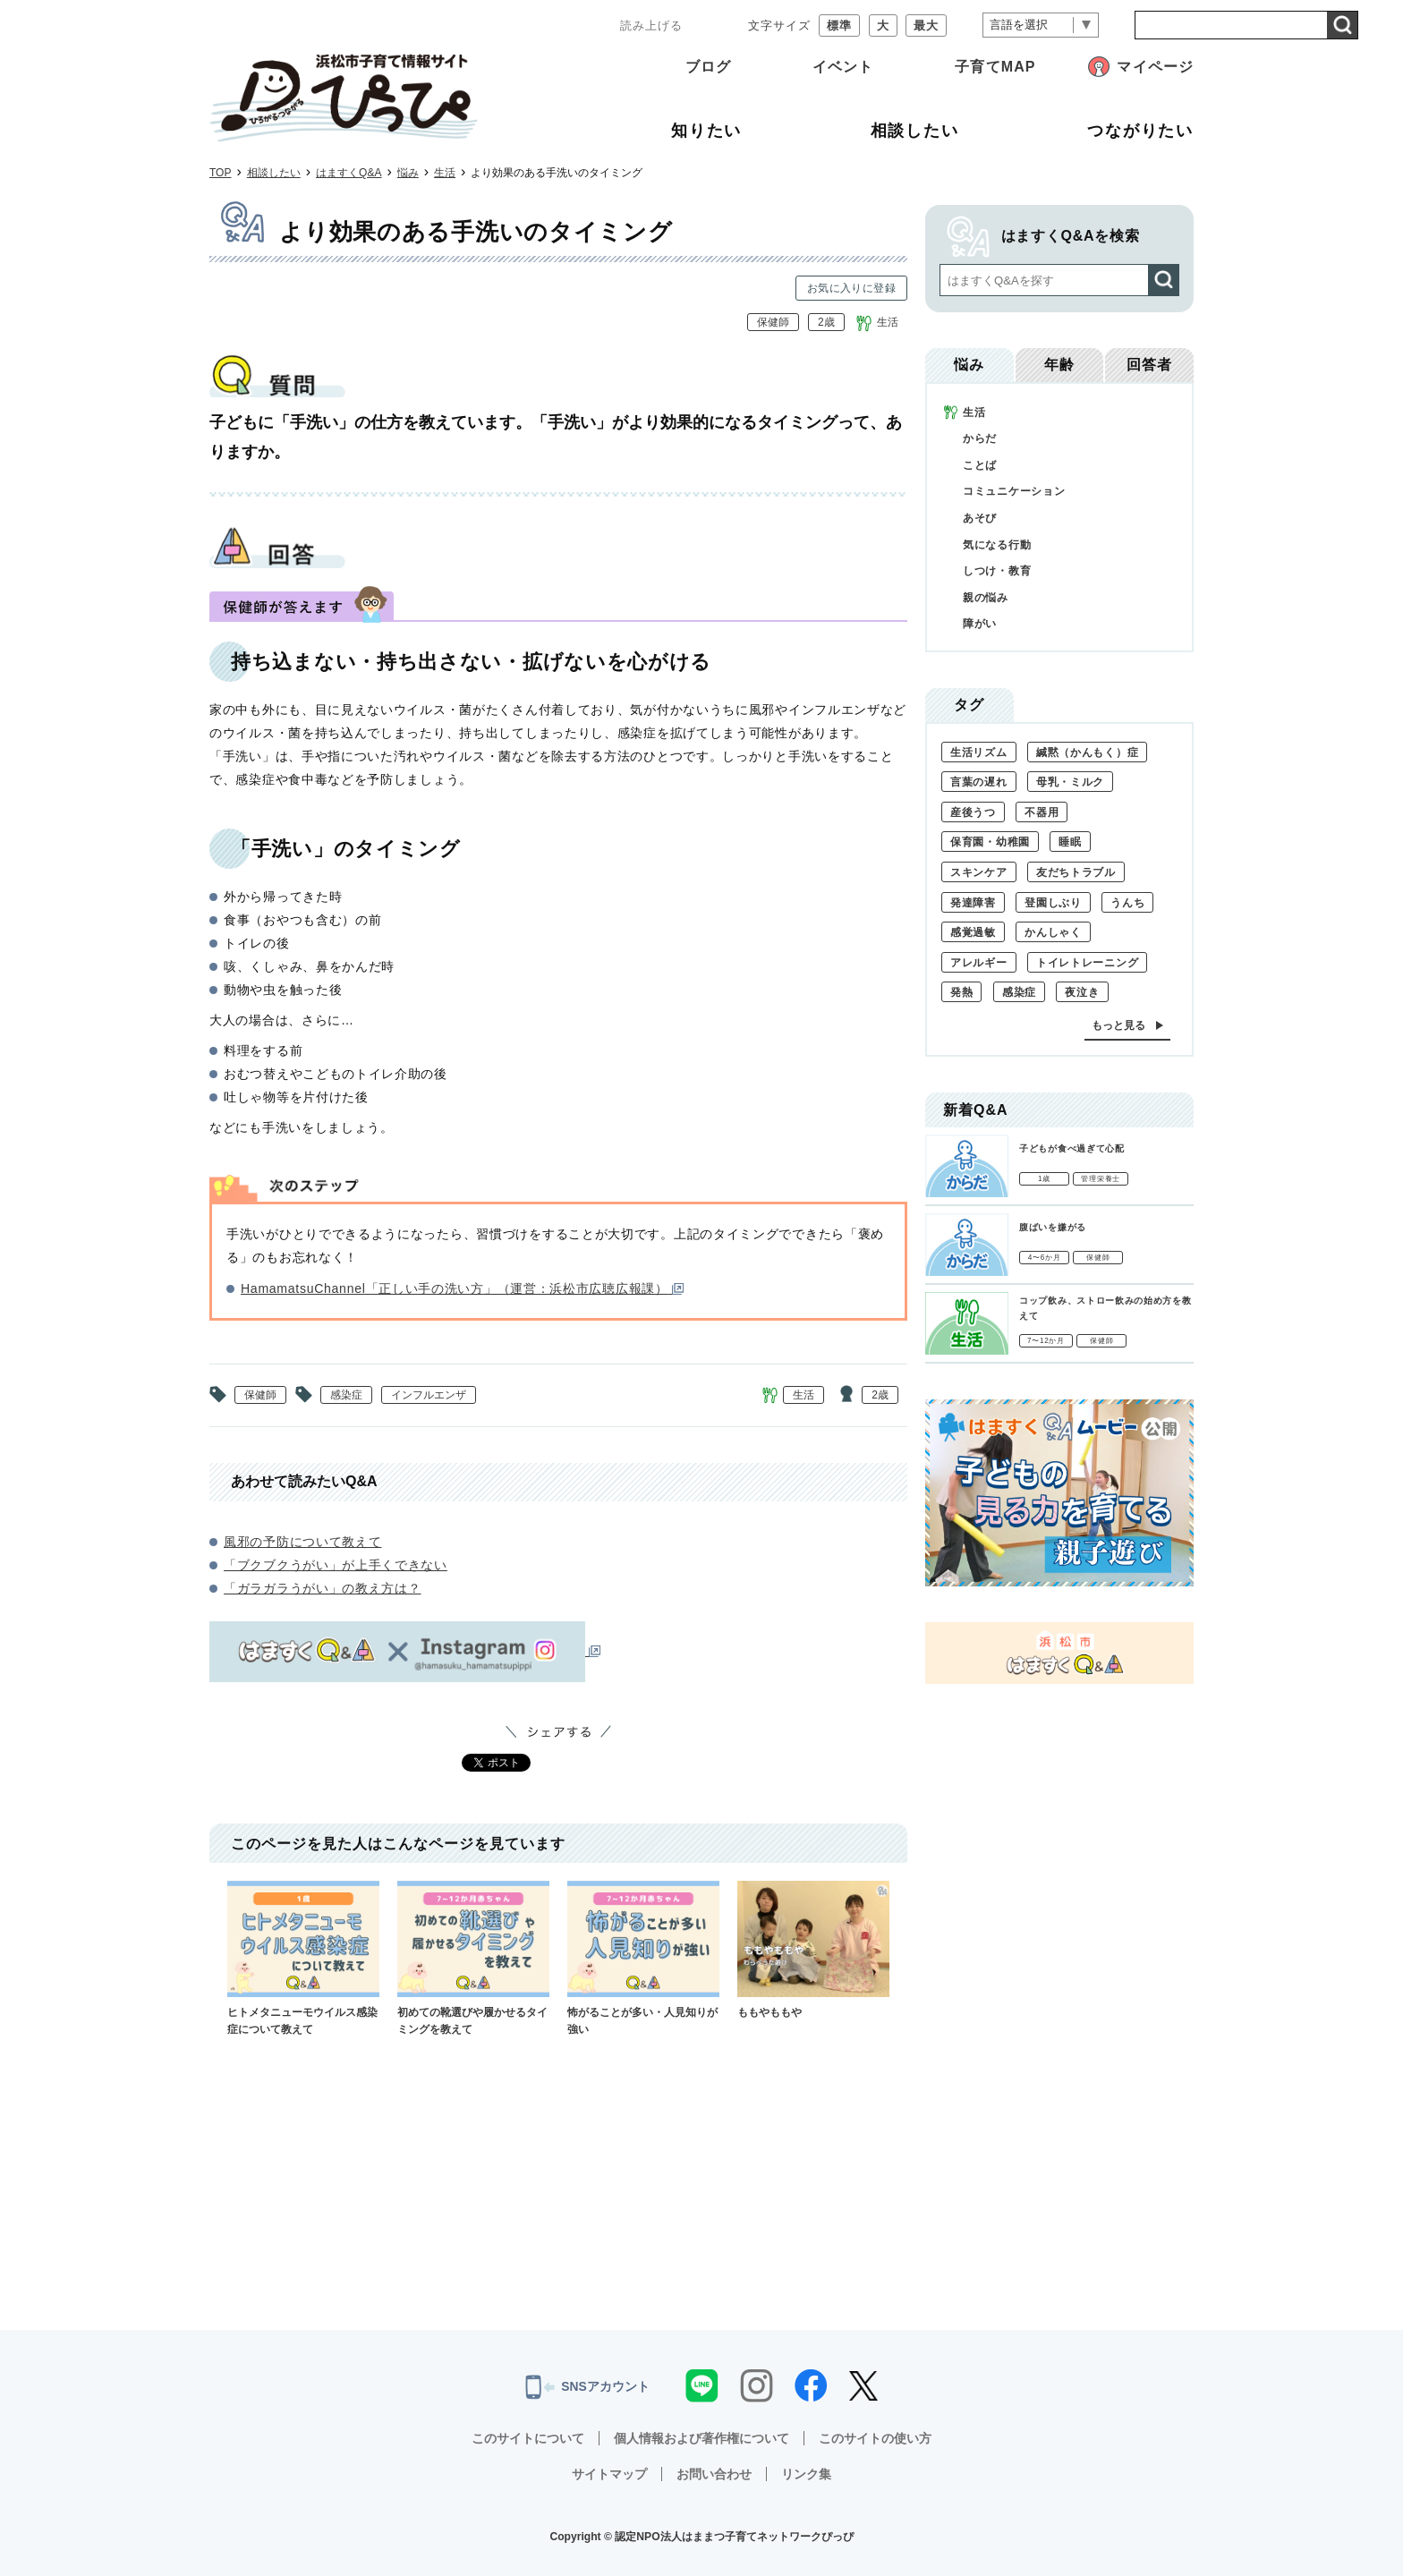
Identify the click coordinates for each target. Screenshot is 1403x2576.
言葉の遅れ (979, 782)
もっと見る (1118, 1025)
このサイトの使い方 (875, 2438)
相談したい (274, 172)
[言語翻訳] (1040, 25)
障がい (980, 623)
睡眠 (1070, 842)
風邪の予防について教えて (302, 1542)
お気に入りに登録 (851, 288)
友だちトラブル (1076, 872)
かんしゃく (1053, 932)
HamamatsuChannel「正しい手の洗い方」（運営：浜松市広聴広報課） (462, 1288)
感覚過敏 (973, 932)
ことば (980, 465)
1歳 (1044, 1179)
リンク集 (806, 2474)
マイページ (1155, 66)
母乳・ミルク (1070, 782)
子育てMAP (995, 66)
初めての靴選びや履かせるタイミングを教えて (473, 1958)
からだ (980, 438)
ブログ (708, 66)
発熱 (961, 992)
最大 (926, 25)
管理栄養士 (1100, 1179)
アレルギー (979, 962)
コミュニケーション (1014, 491)
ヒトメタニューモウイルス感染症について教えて (303, 1958)
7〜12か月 (1046, 1341)
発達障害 (973, 903)
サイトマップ (609, 2474)
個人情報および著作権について (701, 2438)
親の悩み (985, 597)
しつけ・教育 (997, 571)
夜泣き (1082, 992)
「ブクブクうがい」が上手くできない (335, 1565)
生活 (444, 172)
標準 (839, 25)
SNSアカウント (587, 2387)
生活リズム (979, 752)
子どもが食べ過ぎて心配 (1072, 1148)
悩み (408, 172)
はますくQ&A (348, 172)
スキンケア (979, 872)
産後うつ (973, 812)
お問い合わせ (714, 2474)
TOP (220, 172)
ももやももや (813, 1950)
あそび (980, 518)
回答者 (1149, 364)
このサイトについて (528, 2438)
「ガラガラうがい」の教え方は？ (322, 1588)
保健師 (773, 322)
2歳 (826, 322)
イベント (842, 66)
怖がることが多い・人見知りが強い (643, 1958)
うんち (1127, 903)
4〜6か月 (1044, 1258)
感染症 (346, 1395)
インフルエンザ (428, 1395)
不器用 (1042, 812)
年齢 (1059, 364)
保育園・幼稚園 (990, 842)
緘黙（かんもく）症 (1087, 752)
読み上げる (651, 25)
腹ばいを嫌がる (1052, 1227)
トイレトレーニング (1087, 962)
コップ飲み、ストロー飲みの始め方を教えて (1105, 1308)
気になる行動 (997, 545)
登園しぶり (1053, 903)
